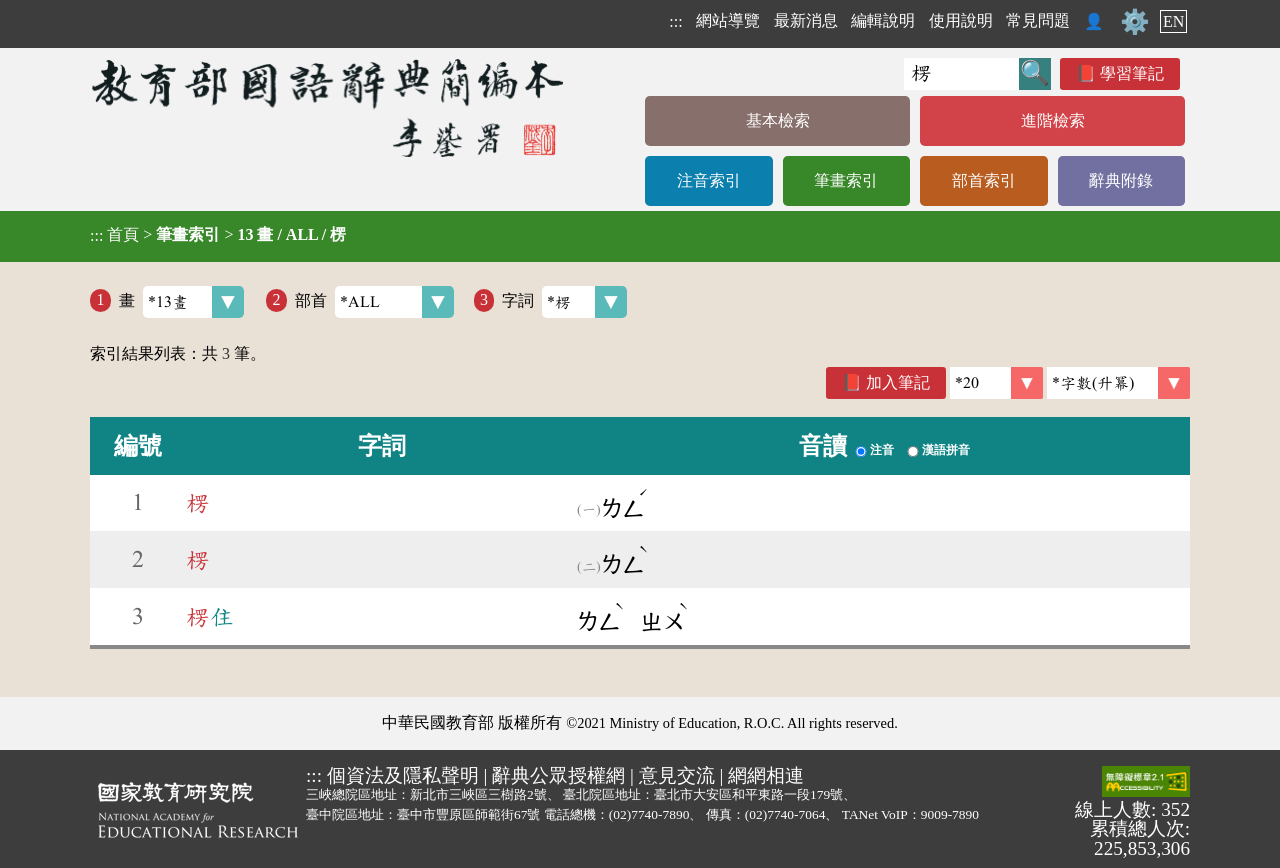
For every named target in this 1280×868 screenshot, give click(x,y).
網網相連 (766, 775)
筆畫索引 (846, 180)
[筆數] (996, 383)
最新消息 (806, 20)
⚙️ (1135, 22)
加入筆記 (898, 382)
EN (1173, 21)
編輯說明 (883, 20)
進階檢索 (1053, 120)
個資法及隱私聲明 (403, 775)
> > (218, 235)
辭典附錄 (1121, 180)
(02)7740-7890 (649, 814)
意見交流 (677, 775)
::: (675, 21)
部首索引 (984, 180)
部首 (374, 302)
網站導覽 (728, 20)
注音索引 (709, 180)
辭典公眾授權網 (558, 775)
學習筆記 (1132, 73)
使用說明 (961, 20)
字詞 (564, 302)
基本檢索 (778, 120)
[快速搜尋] (961, 74)
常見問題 (1038, 20)
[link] (1118, 383)
